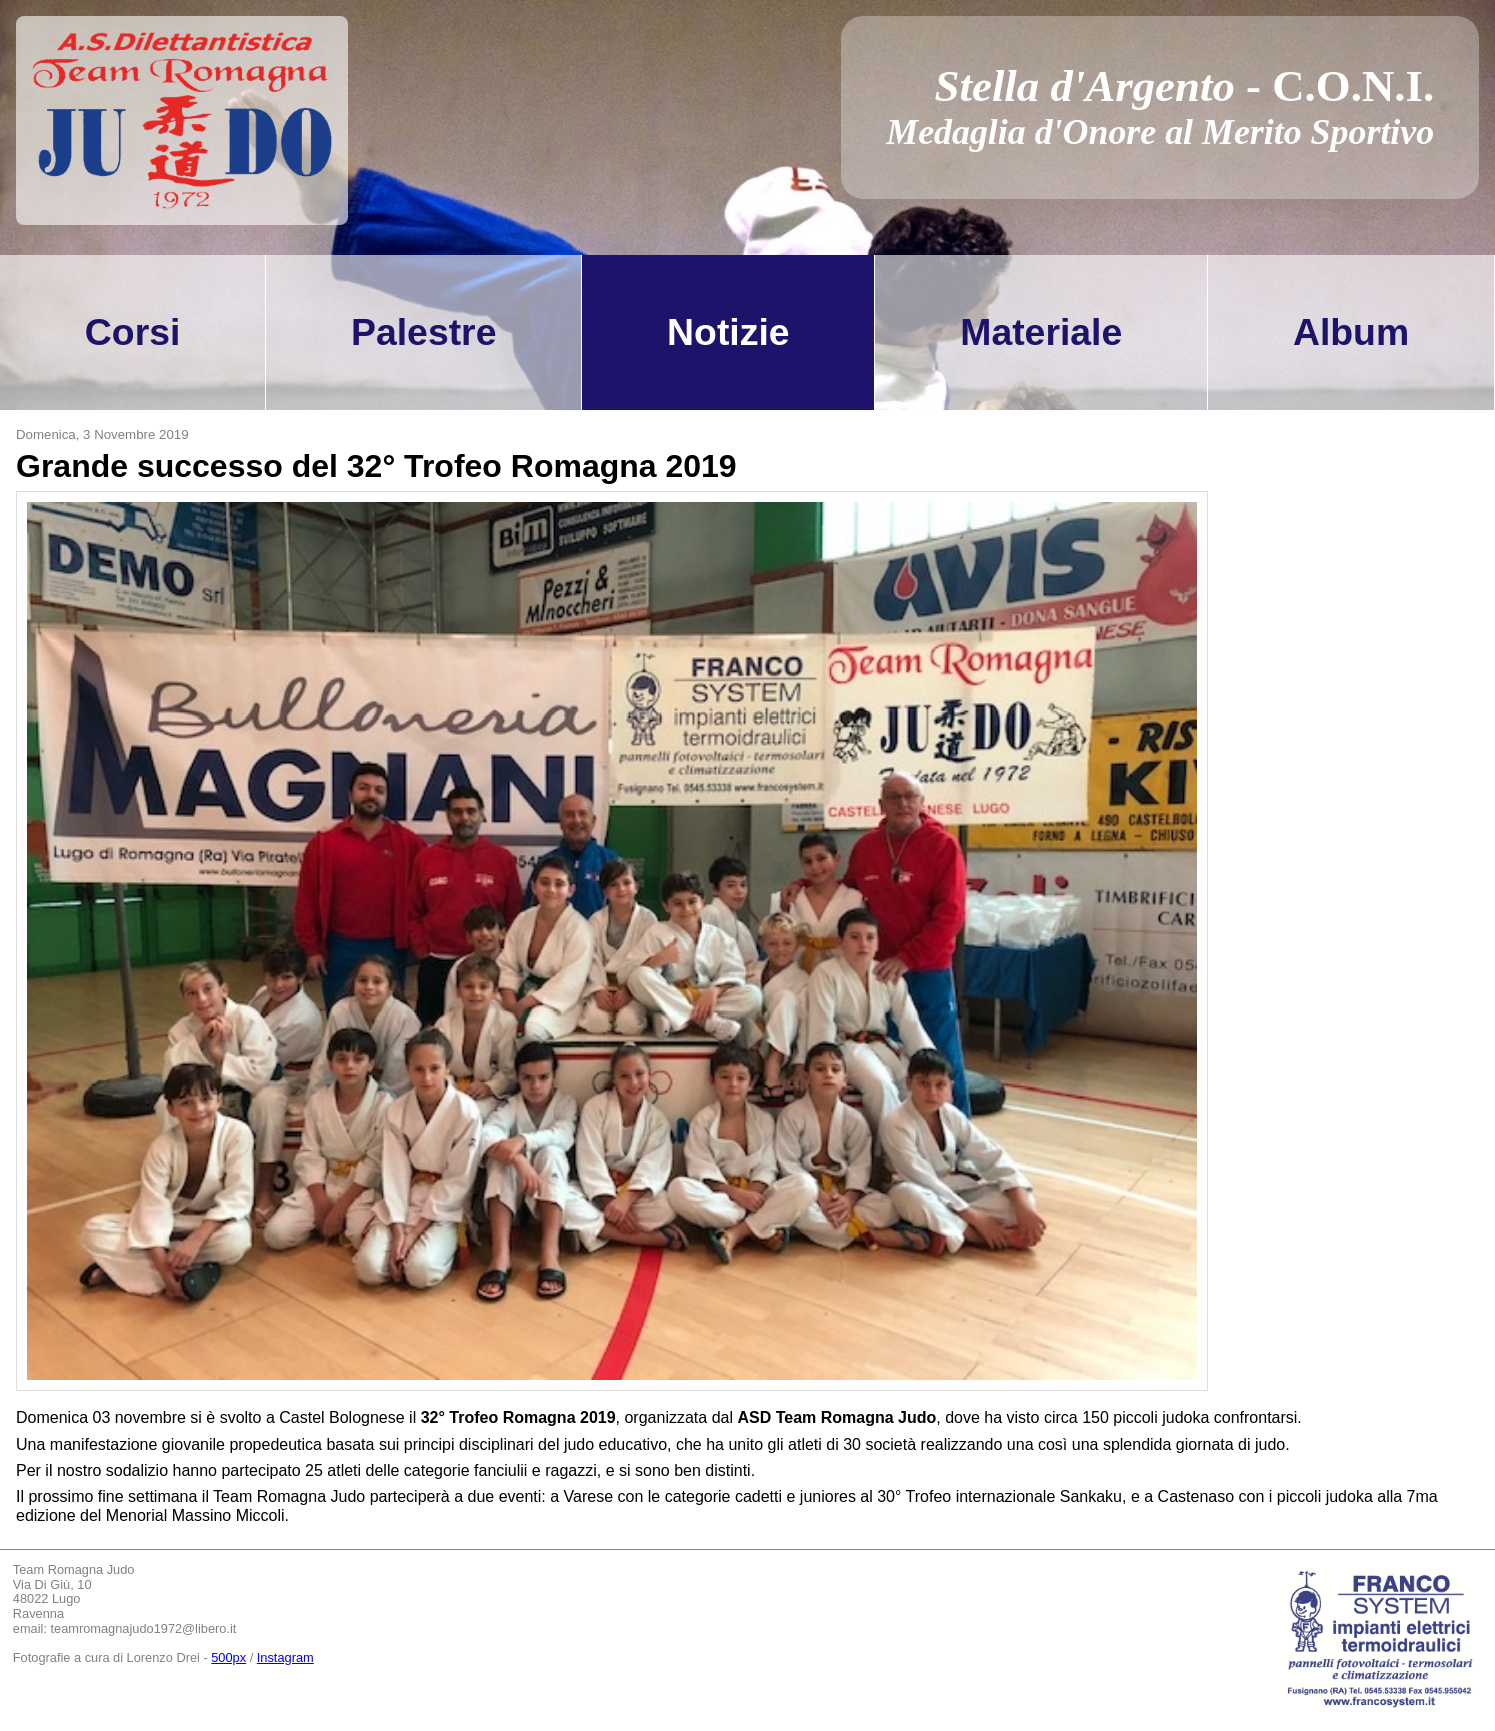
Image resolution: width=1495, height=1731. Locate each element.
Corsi (133, 332)
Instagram (285, 1657)
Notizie (728, 332)
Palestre (423, 332)
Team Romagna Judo (74, 1570)
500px (228, 1657)
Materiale (1041, 332)
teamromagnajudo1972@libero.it (144, 1628)
